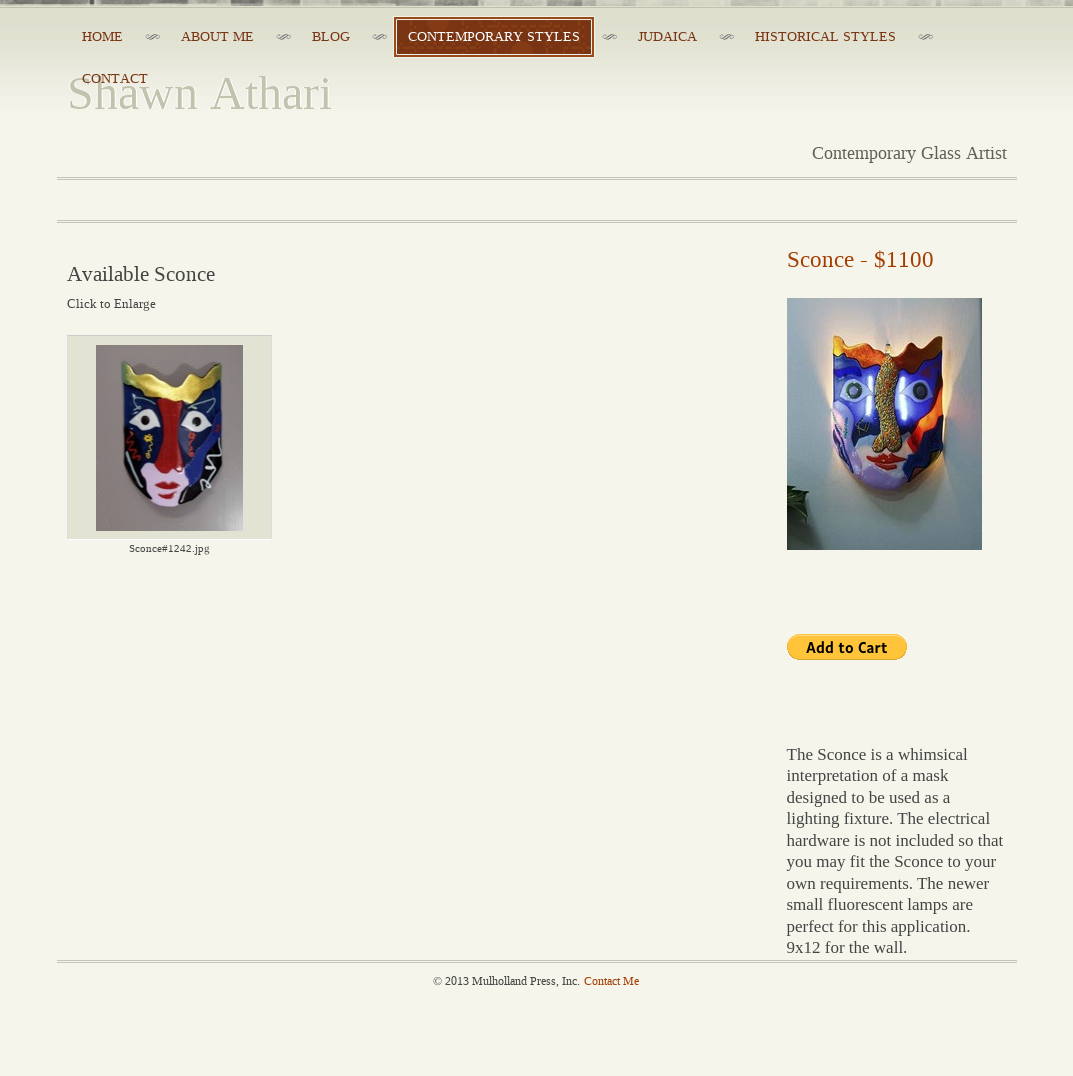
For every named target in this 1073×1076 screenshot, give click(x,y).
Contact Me (611, 981)
